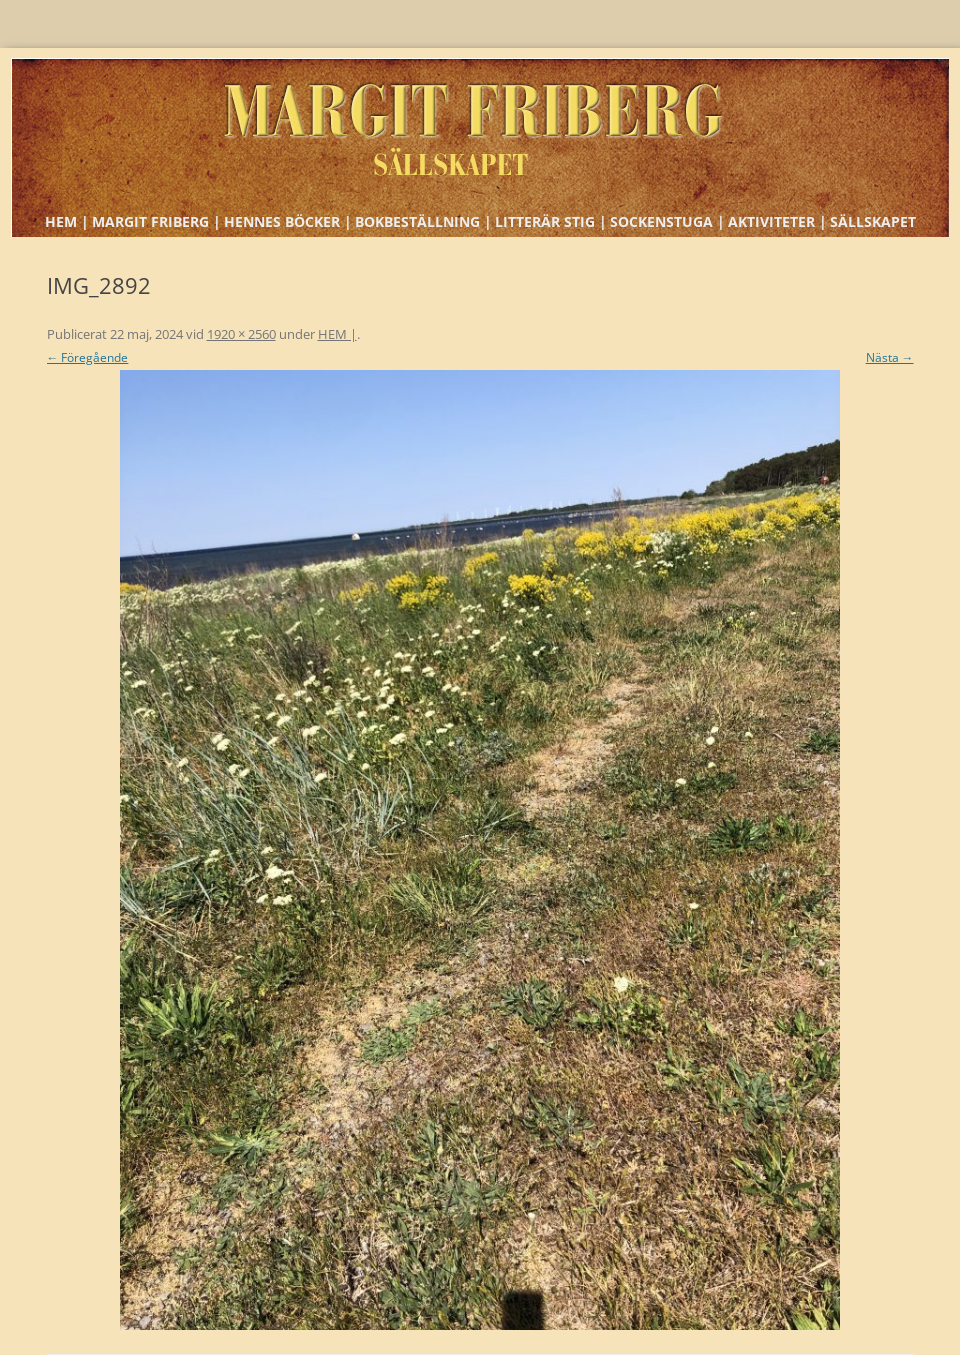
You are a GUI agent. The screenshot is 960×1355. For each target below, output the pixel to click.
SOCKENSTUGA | (667, 221)
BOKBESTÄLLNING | (423, 221)
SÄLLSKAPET (873, 221)
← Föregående (88, 357)
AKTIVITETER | (777, 221)
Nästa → (890, 357)
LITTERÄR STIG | (551, 221)
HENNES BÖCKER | (288, 221)
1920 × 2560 (241, 334)
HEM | (67, 221)
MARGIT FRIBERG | (156, 221)
